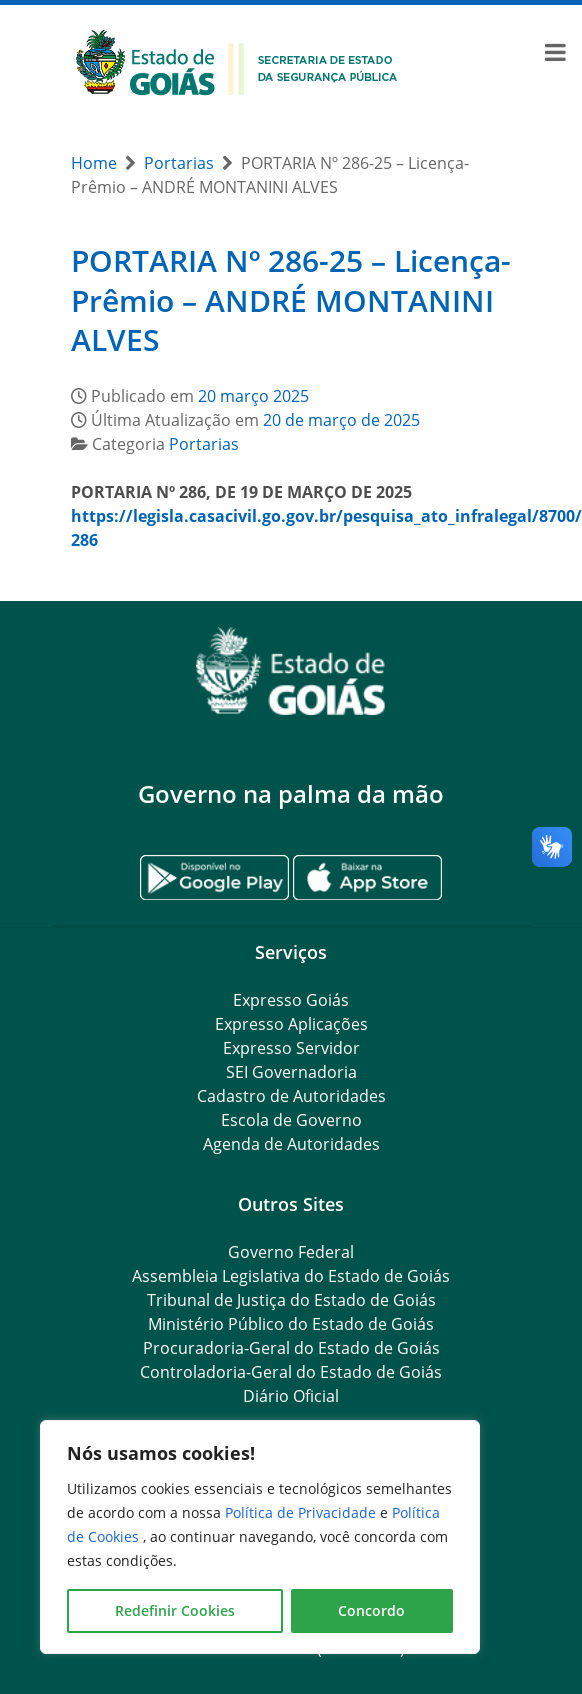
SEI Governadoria (291, 1072)
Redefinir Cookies (175, 1610)
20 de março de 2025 (341, 420)
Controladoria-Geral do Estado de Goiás (291, 1372)
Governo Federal (291, 1252)
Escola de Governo (291, 1120)
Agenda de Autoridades (291, 1144)
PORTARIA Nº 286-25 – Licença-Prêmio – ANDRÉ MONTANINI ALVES (291, 300)
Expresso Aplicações (291, 1024)
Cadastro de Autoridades (291, 1096)
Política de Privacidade (302, 1512)
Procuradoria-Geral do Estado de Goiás (291, 1348)
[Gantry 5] (291, 671)
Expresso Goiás (291, 1000)
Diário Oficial (291, 1396)
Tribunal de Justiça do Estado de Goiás (291, 1300)
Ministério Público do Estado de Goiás (291, 1324)
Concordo (371, 1610)
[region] (260, 1537)
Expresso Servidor (291, 1048)
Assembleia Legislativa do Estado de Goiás (291, 1276)
